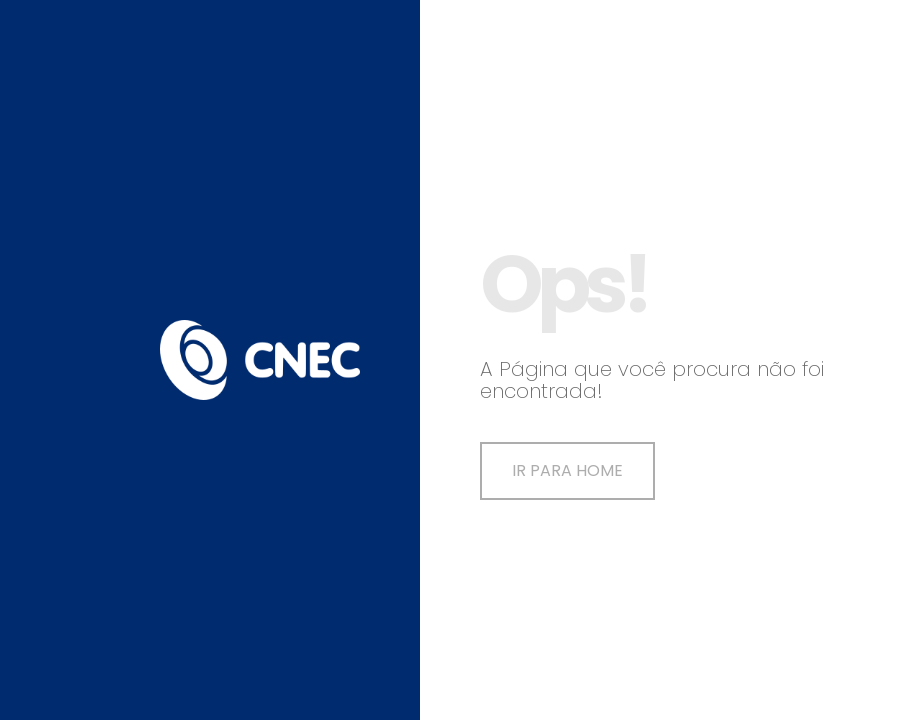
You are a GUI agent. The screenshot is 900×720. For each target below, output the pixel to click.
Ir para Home (567, 470)
